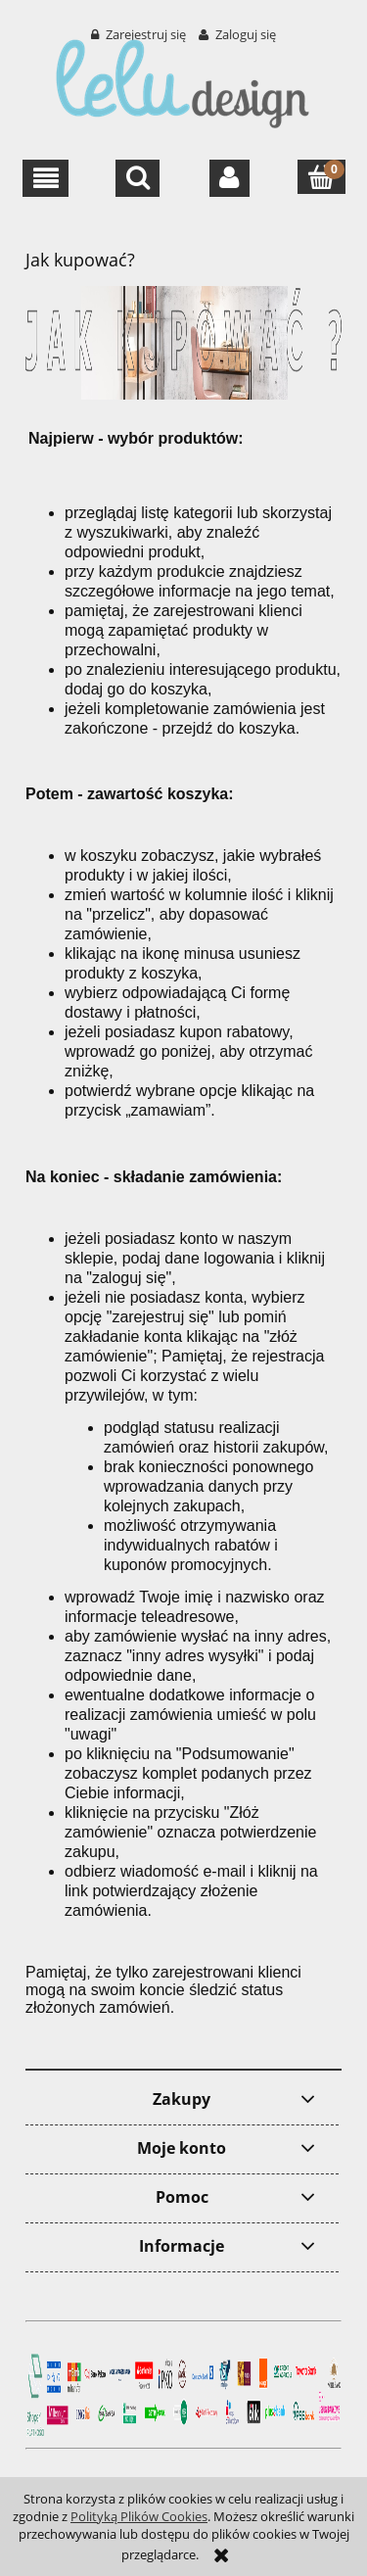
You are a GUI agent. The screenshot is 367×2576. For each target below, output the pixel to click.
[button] (46, 178)
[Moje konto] (229, 178)
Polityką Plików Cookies (138, 2516)
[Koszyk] (321, 177)
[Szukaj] (137, 178)
